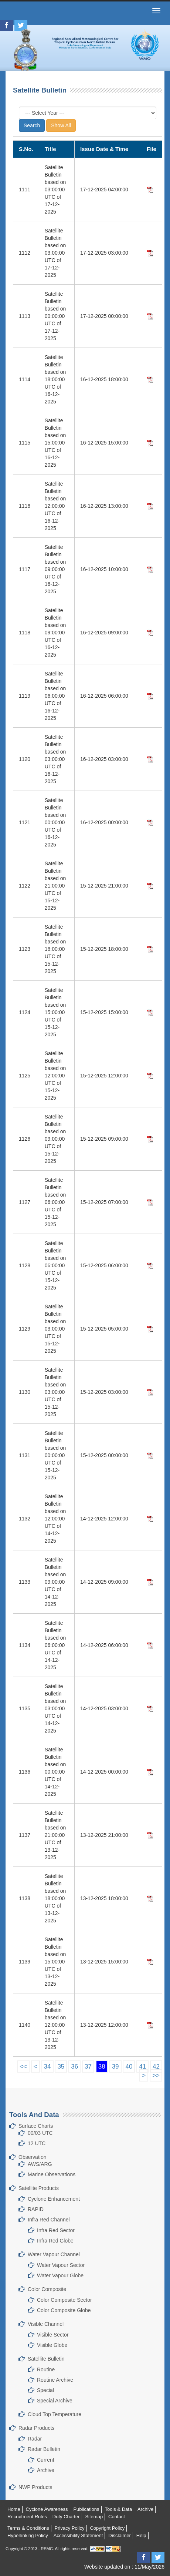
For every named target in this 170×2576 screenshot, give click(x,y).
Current (45, 2460)
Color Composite (47, 2289)
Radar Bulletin (44, 2449)
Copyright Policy (107, 2528)
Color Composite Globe (64, 2310)
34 (47, 2066)
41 (142, 2066)
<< (23, 2066)
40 (128, 2066)
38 (101, 2066)
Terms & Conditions (28, 2528)
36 (74, 2066)
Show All (61, 125)
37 (88, 2066)
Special (45, 2390)
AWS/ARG (40, 2164)
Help (141, 2535)
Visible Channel (46, 2324)
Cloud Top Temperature (54, 2414)
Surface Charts (35, 2126)
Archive (45, 2470)
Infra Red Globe (55, 2241)
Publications (86, 2509)
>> (156, 2075)
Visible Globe (52, 2345)
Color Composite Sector (64, 2300)
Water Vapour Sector (61, 2265)
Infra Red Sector (56, 2230)
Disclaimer (119, 2535)
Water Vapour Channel (54, 2254)
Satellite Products (38, 2188)
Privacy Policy (70, 2528)
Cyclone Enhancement (54, 2199)
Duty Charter (66, 2516)
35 (60, 2066)
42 (156, 2066)
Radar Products (36, 2428)
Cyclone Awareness (47, 2509)
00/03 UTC (40, 2133)
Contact (116, 2516)
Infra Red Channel (49, 2220)
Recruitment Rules (27, 2516)
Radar (35, 2439)
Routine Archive (55, 2380)
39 (115, 2066)
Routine (46, 2369)
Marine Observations (51, 2174)
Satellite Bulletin (46, 2359)
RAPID (36, 2209)
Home (13, 2509)
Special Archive (54, 2401)
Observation (32, 2157)
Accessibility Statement (78, 2535)
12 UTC (36, 2143)
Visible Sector (52, 2335)
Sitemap (94, 2516)
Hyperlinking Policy (27, 2535)
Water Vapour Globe (60, 2275)
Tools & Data (118, 2509)
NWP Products (35, 2487)
